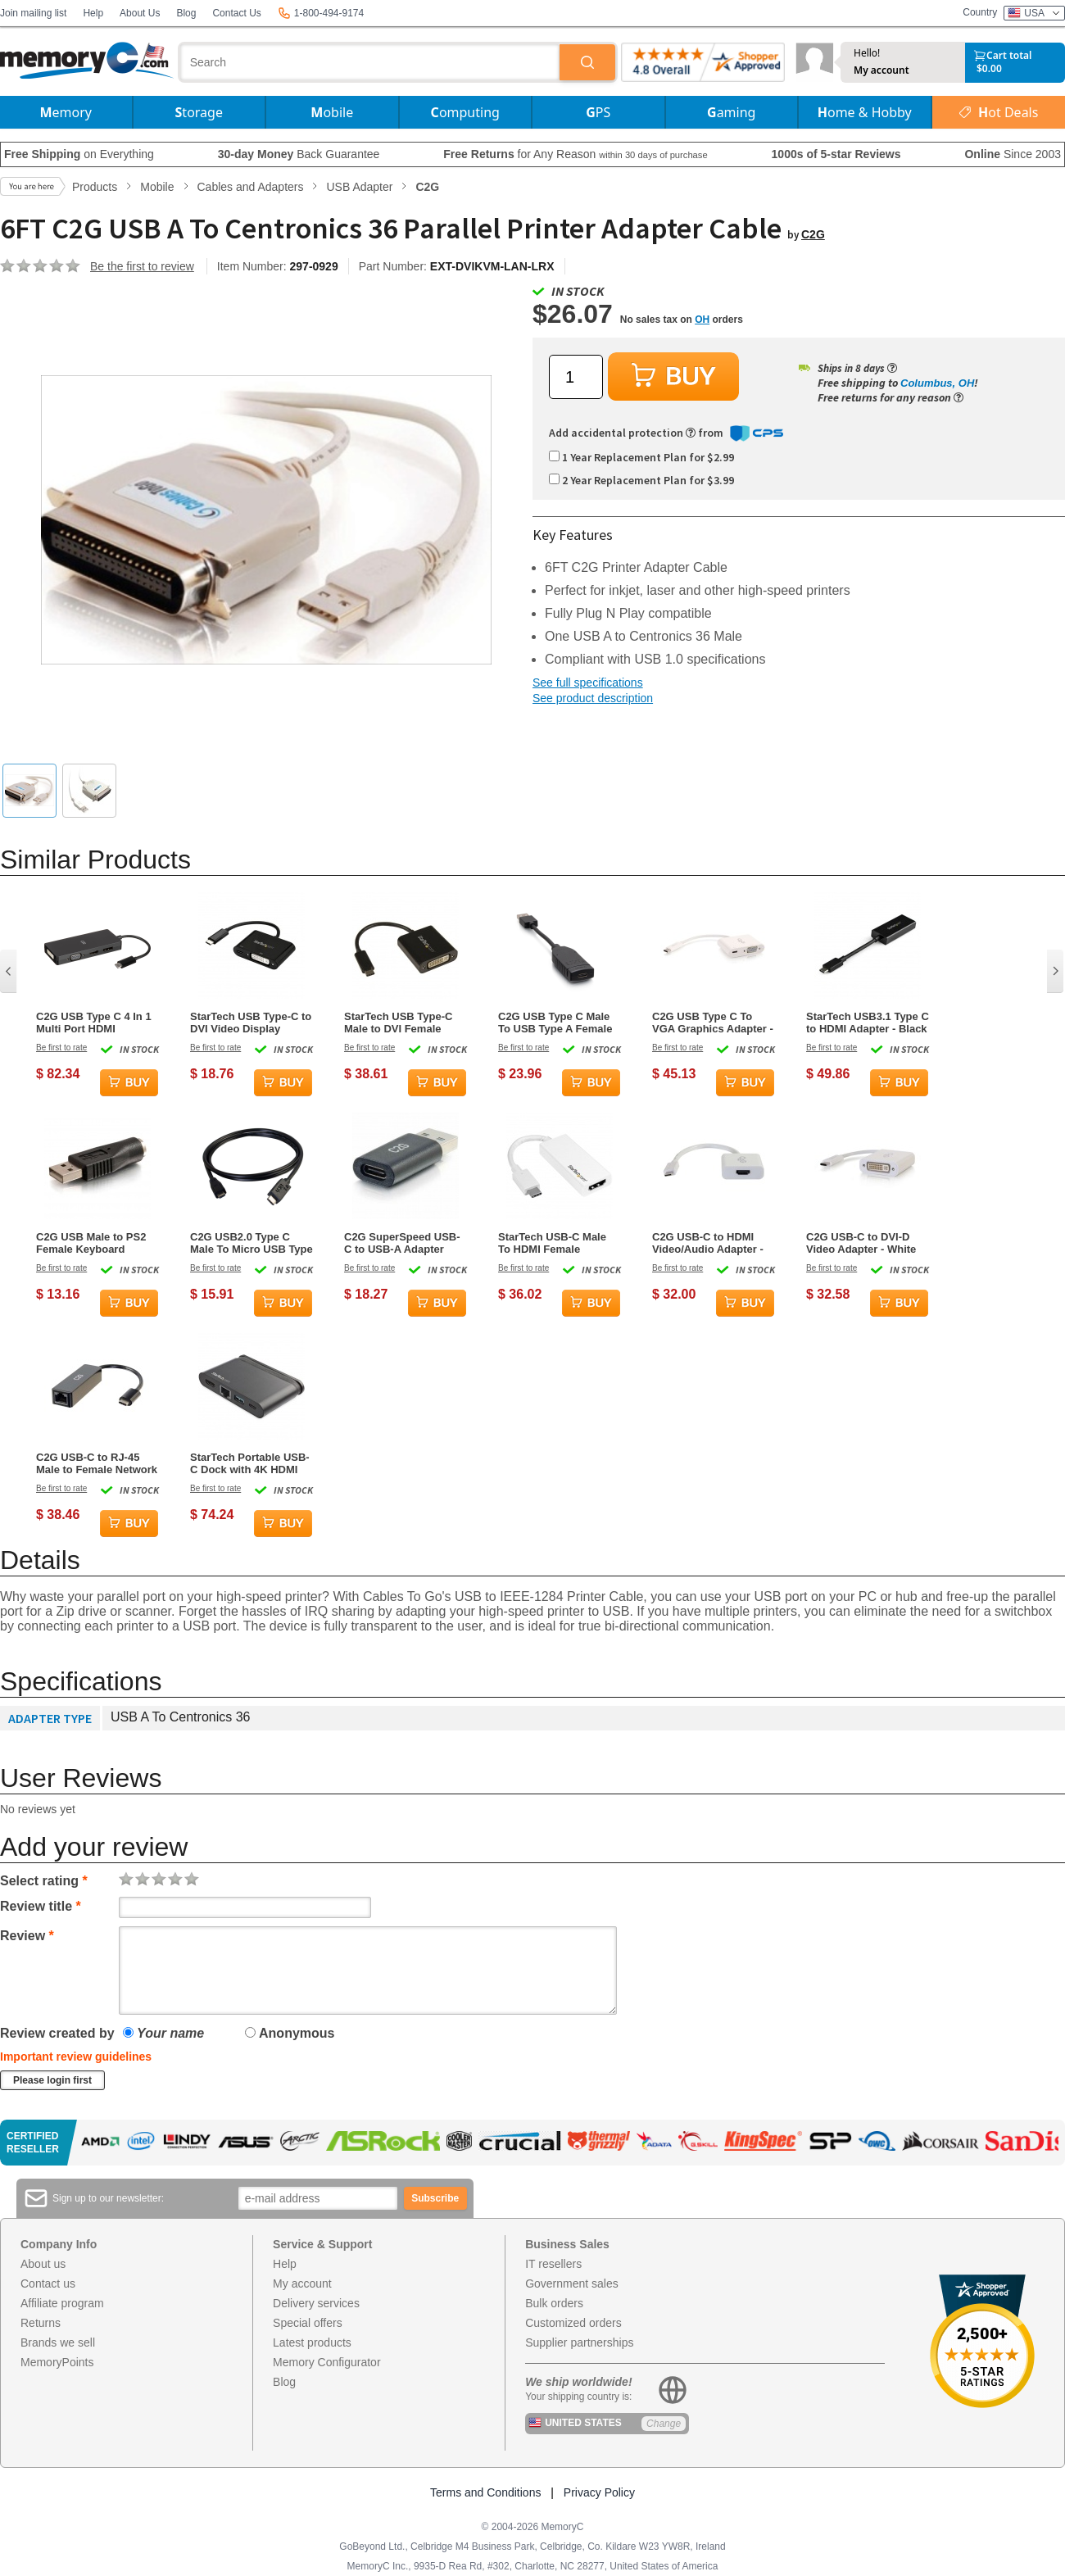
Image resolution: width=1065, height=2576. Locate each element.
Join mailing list (33, 13)
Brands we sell (57, 2342)
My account (881, 70)
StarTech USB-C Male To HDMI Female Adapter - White (552, 1243)
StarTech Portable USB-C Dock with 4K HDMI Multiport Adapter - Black (250, 1463)
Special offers (307, 2322)
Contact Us (236, 13)
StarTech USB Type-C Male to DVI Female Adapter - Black (398, 1022)
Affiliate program (62, 2303)
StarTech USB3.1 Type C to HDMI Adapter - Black (867, 1022)
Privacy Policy (599, 2492)
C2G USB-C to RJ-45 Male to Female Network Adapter (96, 1463)
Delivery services (316, 2303)
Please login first (52, 2080)
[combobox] (370, 62)
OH (702, 319)
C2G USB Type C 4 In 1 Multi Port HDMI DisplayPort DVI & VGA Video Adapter (94, 1022)
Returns (40, 2322)
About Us (140, 13)
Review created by (57, 2033)
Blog (186, 13)
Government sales (572, 2283)
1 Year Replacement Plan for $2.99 (641, 457)
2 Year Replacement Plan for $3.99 (641, 480)
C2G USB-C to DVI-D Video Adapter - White (861, 1243)
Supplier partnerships (579, 2342)
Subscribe (435, 2198)
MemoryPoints (56, 2362)
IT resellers (553, 2263)
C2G (813, 234)
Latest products (312, 2342)
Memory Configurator (327, 2362)
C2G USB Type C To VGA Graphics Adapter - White (712, 1022)
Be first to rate (61, 1047)
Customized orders (573, 2322)
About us (43, 2263)
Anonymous (289, 2033)
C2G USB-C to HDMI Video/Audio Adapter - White (708, 1243)
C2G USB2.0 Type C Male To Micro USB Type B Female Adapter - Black (251, 1243)
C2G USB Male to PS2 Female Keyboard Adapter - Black (91, 1243)
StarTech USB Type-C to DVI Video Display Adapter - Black (250, 1022)
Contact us (47, 2283)
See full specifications (587, 682)
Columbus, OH (937, 383)
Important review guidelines (76, 2056)
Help (93, 13)
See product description (592, 698)
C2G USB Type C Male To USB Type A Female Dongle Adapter (555, 1022)
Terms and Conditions (485, 2492)
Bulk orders (554, 2303)
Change (663, 2423)
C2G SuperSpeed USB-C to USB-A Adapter (402, 1243)
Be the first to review (142, 266)
